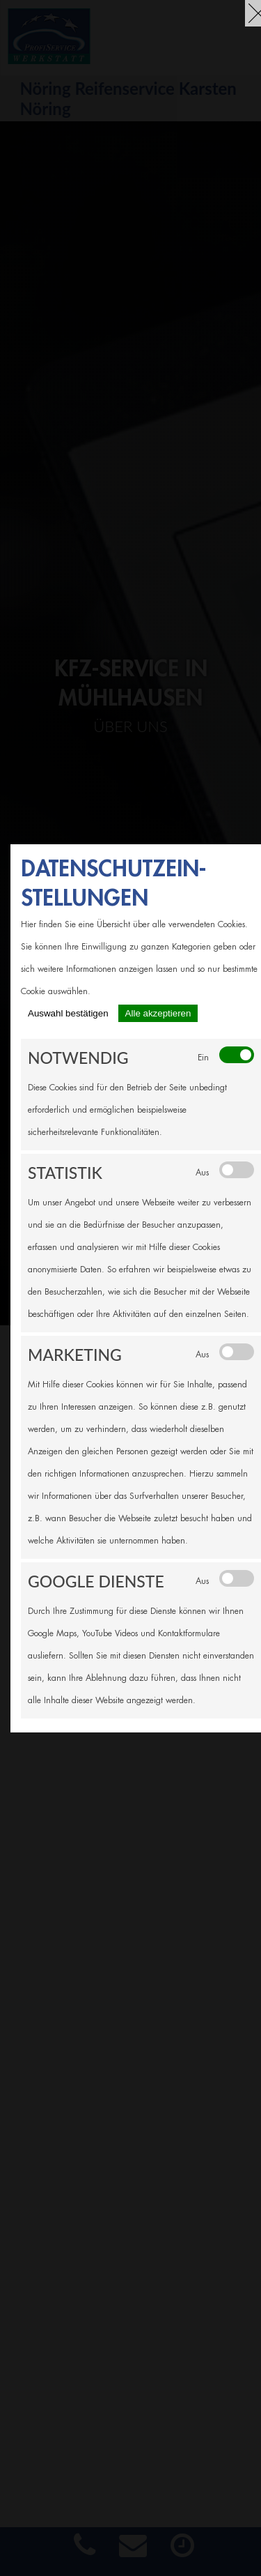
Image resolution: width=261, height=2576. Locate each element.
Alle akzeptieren (158, 1013)
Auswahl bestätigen (68, 1013)
